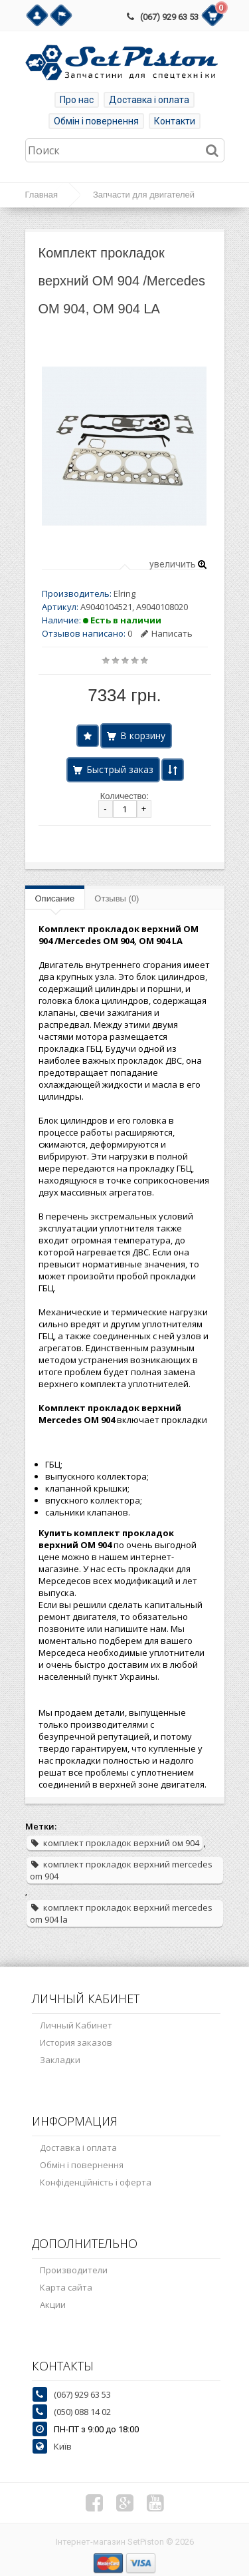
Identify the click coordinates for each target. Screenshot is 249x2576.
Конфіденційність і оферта (95, 2182)
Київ (63, 2446)
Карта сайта (66, 2287)
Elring (124, 593)
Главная (41, 195)
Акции (53, 2305)
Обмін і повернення (96, 121)
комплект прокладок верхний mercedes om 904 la (121, 1913)
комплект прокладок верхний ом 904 (114, 1843)
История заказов (76, 2042)
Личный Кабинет (76, 2025)
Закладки (60, 2060)
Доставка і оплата (149, 99)
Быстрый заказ (119, 769)
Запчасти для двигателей (144, 195)
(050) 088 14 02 (82, 2412)
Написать (167, 633)
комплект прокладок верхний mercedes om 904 (121, 1870)
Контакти (174, 121)
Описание (55, 898)
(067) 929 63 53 (169, 17)
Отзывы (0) (116, 898)
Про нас (77, 99)
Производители (74, 2270)
